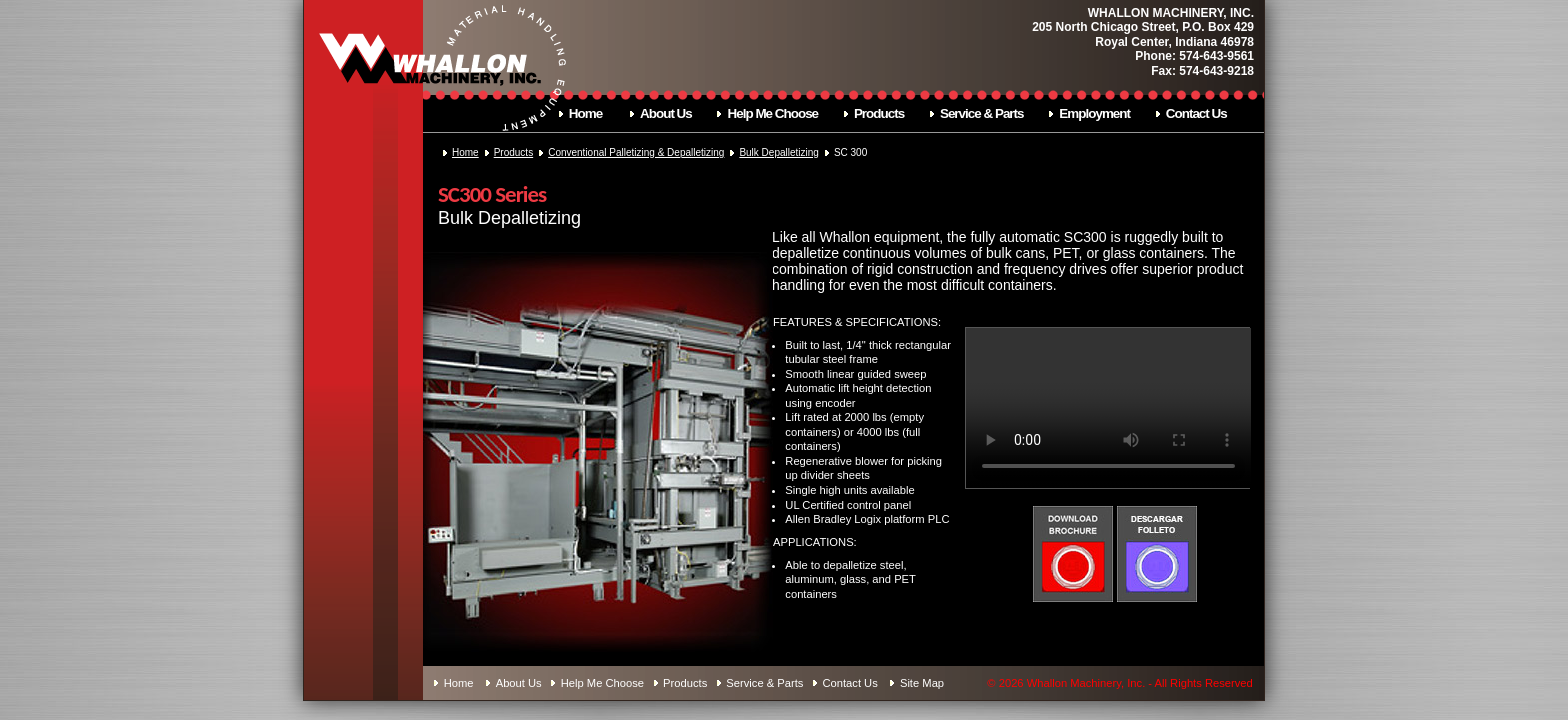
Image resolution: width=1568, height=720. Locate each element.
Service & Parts (982, 113)
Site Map (922, 683)
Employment (1094, 113)
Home (585, 113)
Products (879, 113)
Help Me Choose (773, 113)
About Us (666, 113)
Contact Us (1196, 113)
